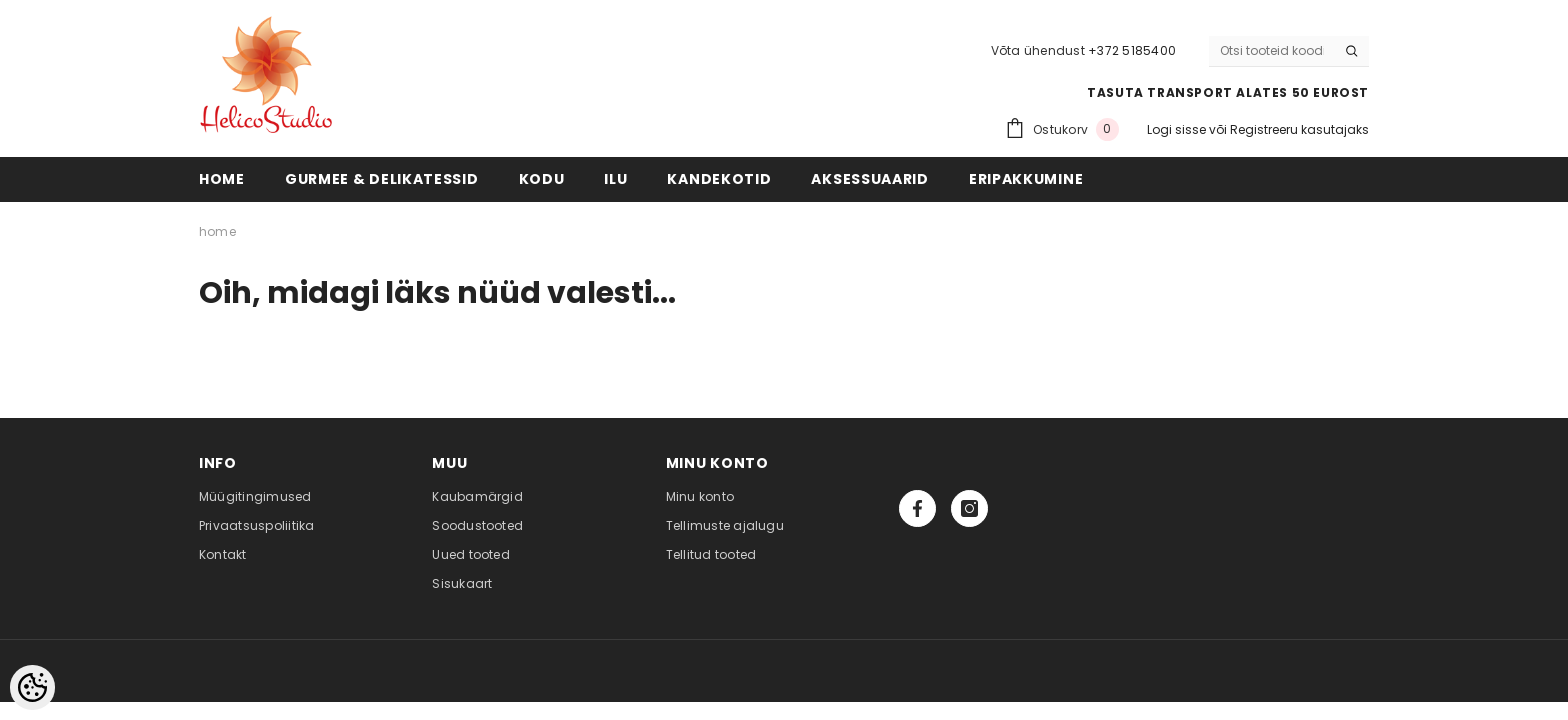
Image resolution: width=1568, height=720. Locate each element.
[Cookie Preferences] (32, 687)
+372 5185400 (1132, 50)
